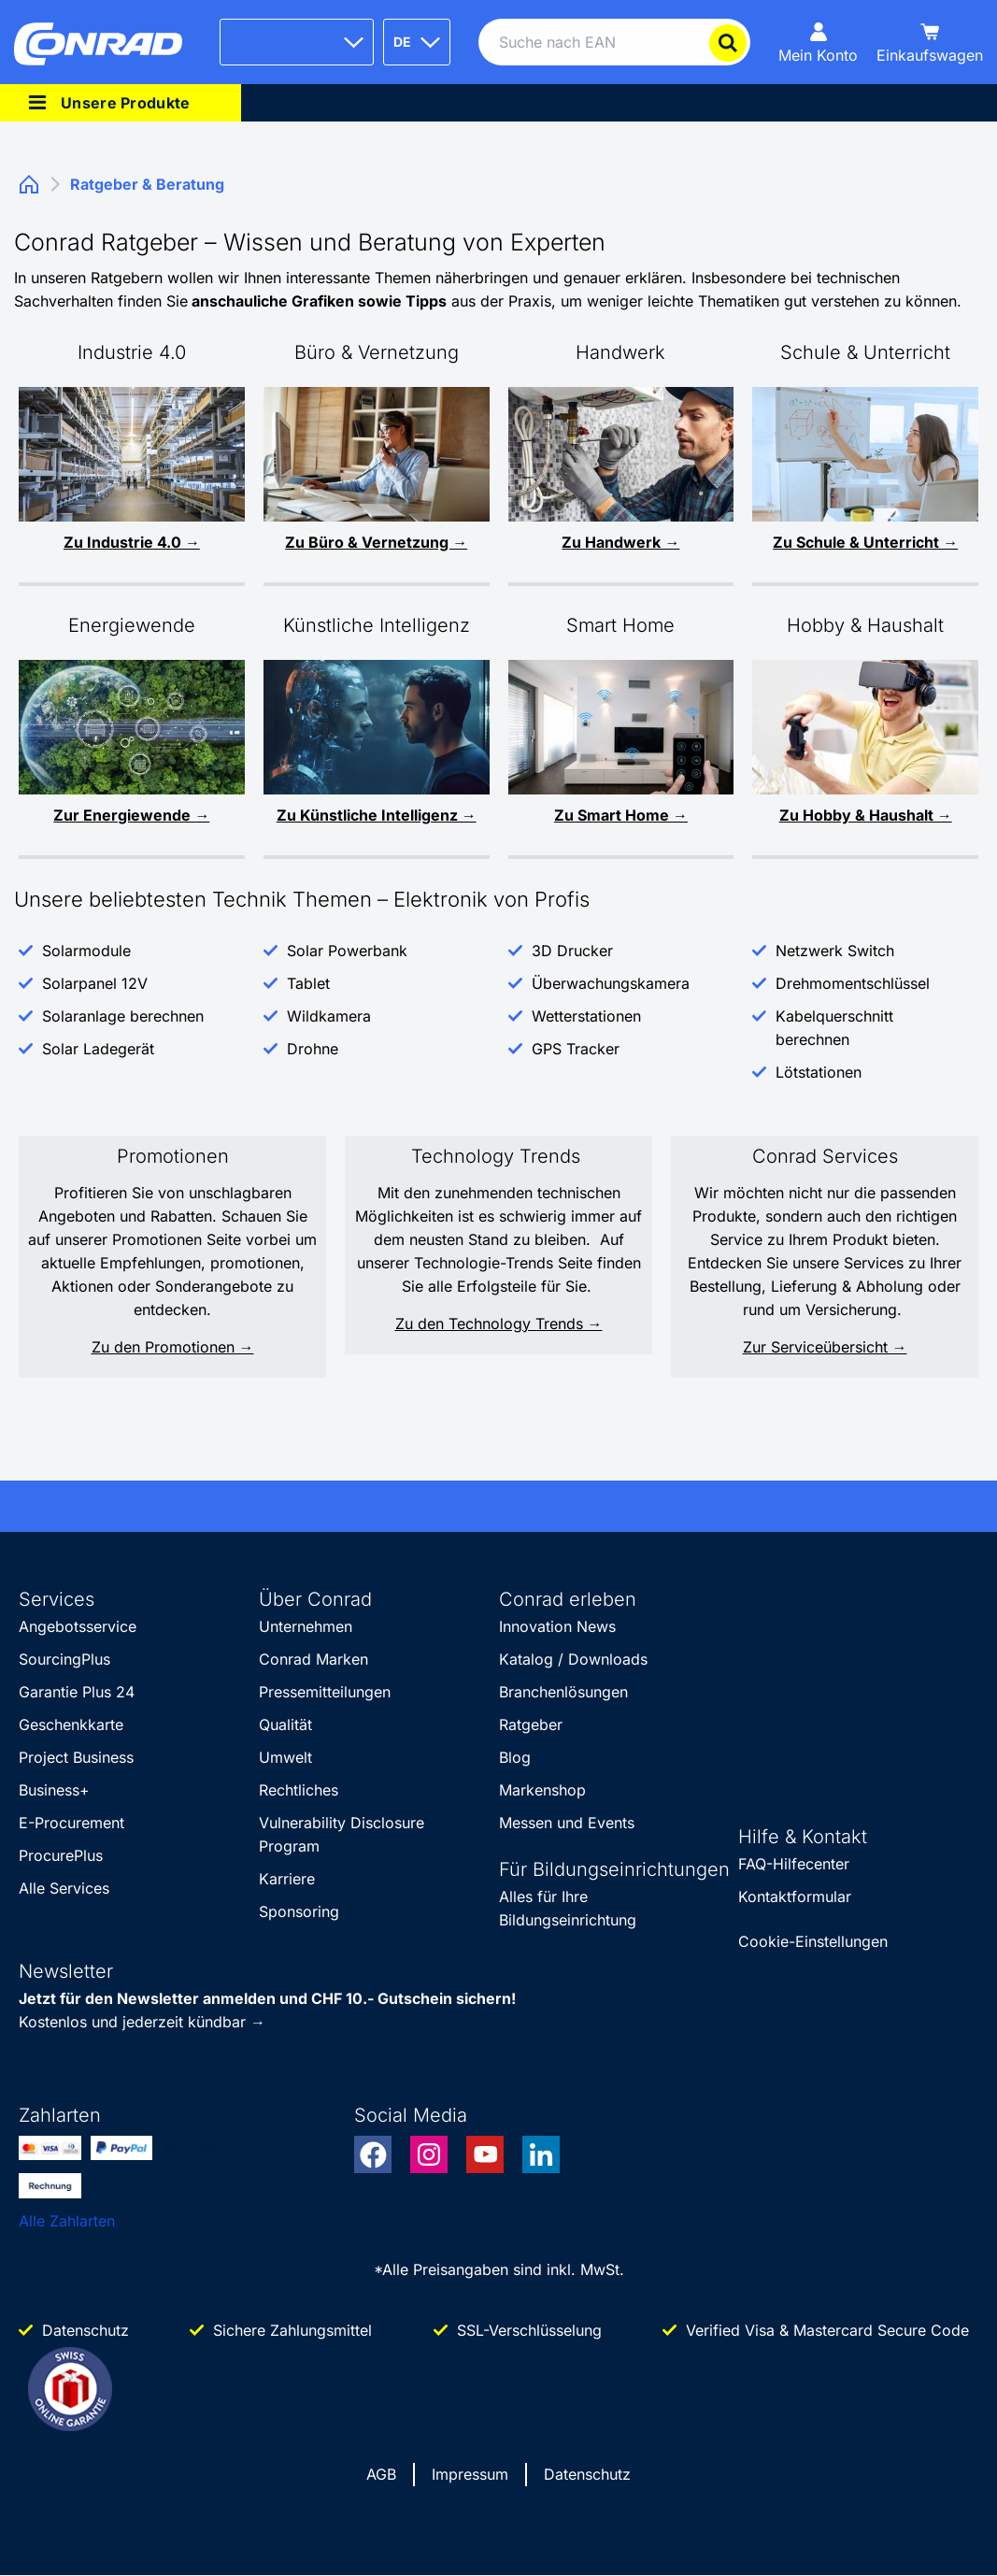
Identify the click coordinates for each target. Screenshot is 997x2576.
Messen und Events (566, 1822)
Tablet (308, 983)
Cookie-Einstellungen (813, 1941)
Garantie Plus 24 (77, 1691)
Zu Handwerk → (620, 542)
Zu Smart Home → (621, 815)
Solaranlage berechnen (123, 1016)
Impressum (470, 2474)
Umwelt (285, 1757)
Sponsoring (299, 1911)
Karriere (287, 1878)
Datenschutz (587, 2474)
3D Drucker (572, 950)
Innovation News (557, 1626)
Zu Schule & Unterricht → (865, 542)
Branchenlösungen (563, 1691)
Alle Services (64, 1888)
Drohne (312, 1048)
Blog (515, 1757)
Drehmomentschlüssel (853, 983)
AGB (381, 2474)
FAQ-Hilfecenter (793, 1863)
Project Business (76, 1757)
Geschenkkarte (71, 1724)
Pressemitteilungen (325, 1691)
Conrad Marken (313, 1659)
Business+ (54, 1790)
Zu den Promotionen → (173, 1347)
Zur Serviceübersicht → (825, 1347)
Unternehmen (305, 1626)
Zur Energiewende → (131, 815)
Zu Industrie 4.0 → (132, 542)
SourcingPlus (64, 1659)
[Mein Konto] (818, 42)
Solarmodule (86, 950)
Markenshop (542, 1790)
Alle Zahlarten (67, 2220)
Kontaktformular (794, 1896)
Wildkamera (329, 1016)
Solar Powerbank (347, 950)
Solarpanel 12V (95, 983)
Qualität (285, 1724)
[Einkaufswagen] (929, 42)
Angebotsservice (77, 1626)
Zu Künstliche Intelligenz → (377, 815)
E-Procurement (71, 1822)
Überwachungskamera (611, 983)
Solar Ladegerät (98, 1048)
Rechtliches (298, 1790)
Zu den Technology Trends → (499, 1323)
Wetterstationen (586, 1016)
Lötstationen (819, 1072)
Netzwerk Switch (835, 950)
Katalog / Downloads (573, 1659)
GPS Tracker (576, 1048)
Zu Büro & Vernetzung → (376, 542)
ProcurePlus (61, 1855)
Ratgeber (531, 1724)
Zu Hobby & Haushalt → (865, 815)
